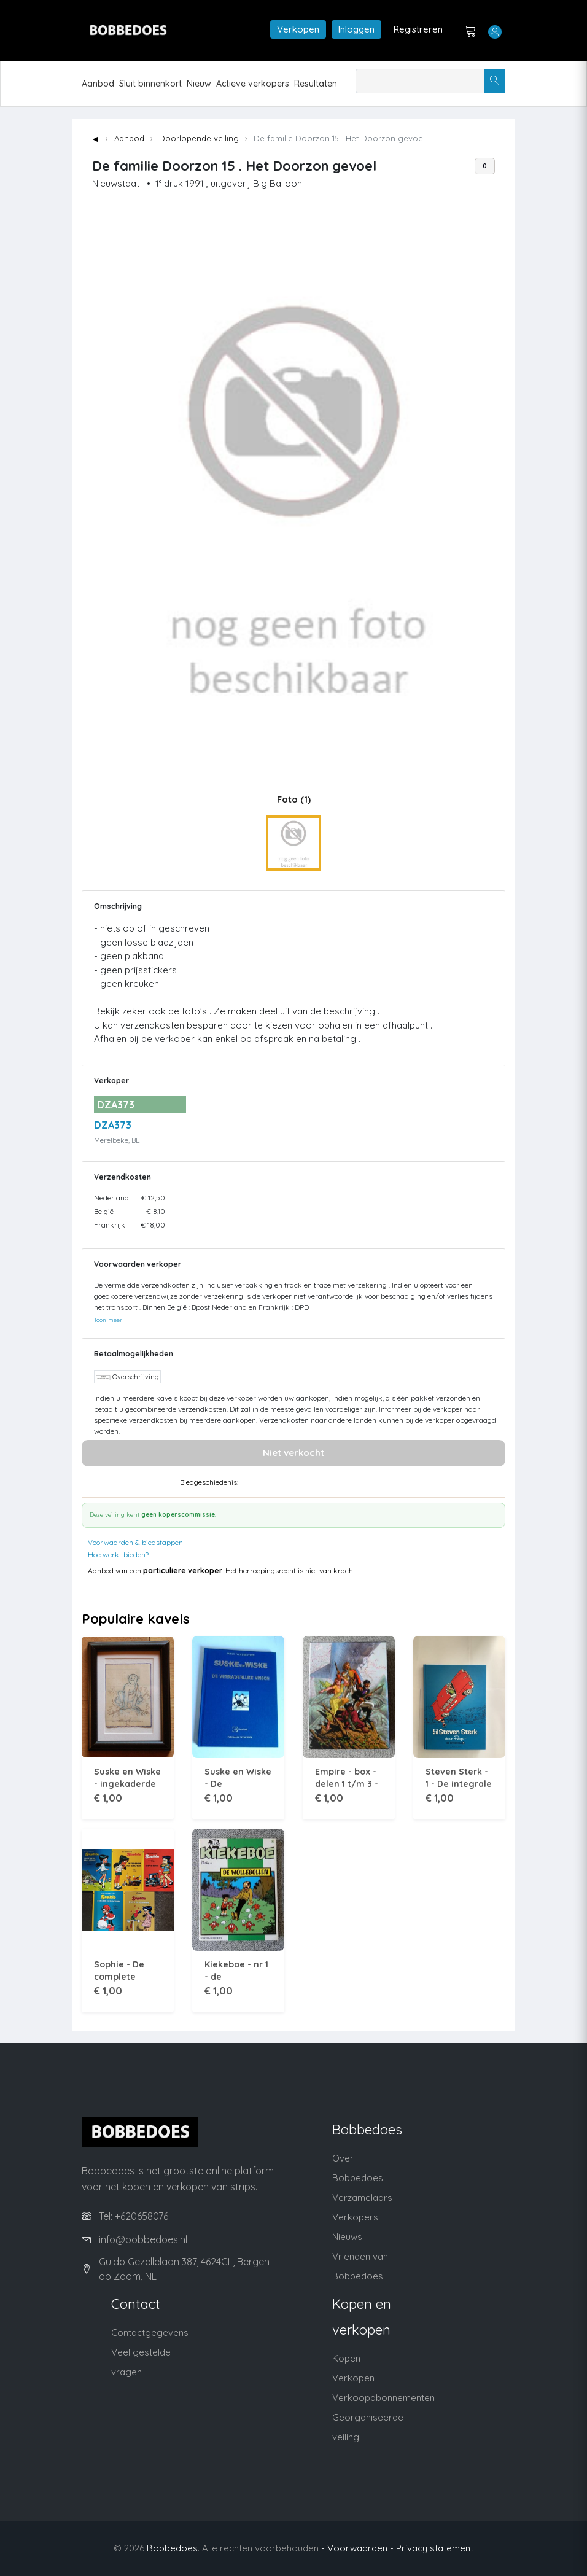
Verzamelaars (362, 2197)
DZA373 (112, 1125)
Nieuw (199, 83)
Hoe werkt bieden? (118, 1554)
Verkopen (298, 29)
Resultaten (315, 83)
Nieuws (347, 2237)
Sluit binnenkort (150, 83)
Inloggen (356, 29)
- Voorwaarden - (357, 2548)
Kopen (346, 2358)
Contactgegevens (150, 2332)
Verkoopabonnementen (383, 2397)
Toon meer (108, 1319)
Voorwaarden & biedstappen (135, 1542)
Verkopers (355, 2217)
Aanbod (98, 83)
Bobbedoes (172, 2548)
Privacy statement (434, 2548)
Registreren (418, 29)
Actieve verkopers (252, 83)
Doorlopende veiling (199, 138)
